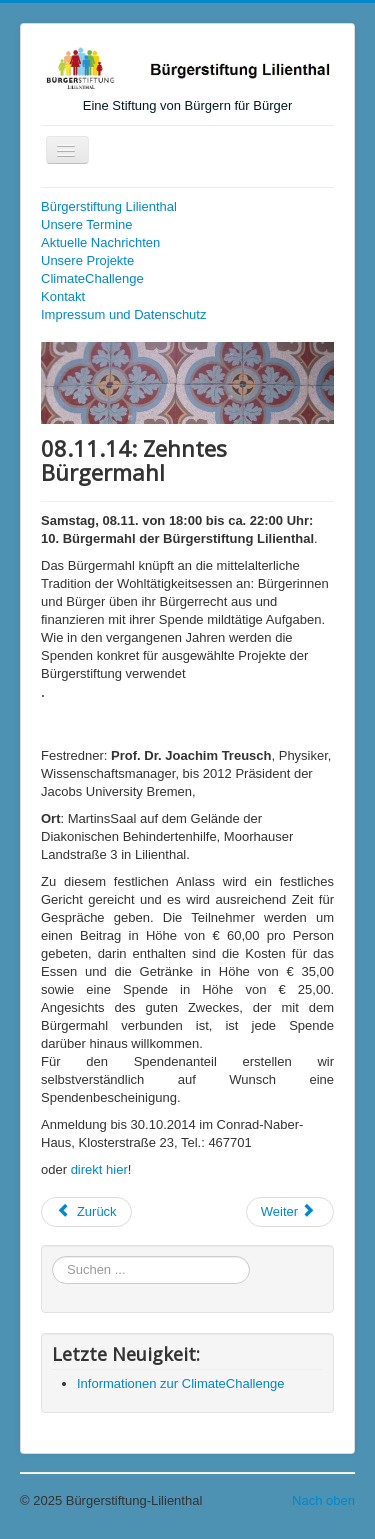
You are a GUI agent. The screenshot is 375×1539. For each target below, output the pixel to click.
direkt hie (97, 1169)
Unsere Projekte (87, 260)
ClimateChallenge (92, 278)
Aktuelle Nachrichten (100, 242)
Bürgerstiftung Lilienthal (109, 206)
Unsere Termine (87, 224)
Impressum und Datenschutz (123, 314)
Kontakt (63, 296)
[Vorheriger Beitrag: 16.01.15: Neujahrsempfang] (86, 1212)
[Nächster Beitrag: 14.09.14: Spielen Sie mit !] (290, 1212)
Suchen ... (52, 1256)
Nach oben (323, 1500)
